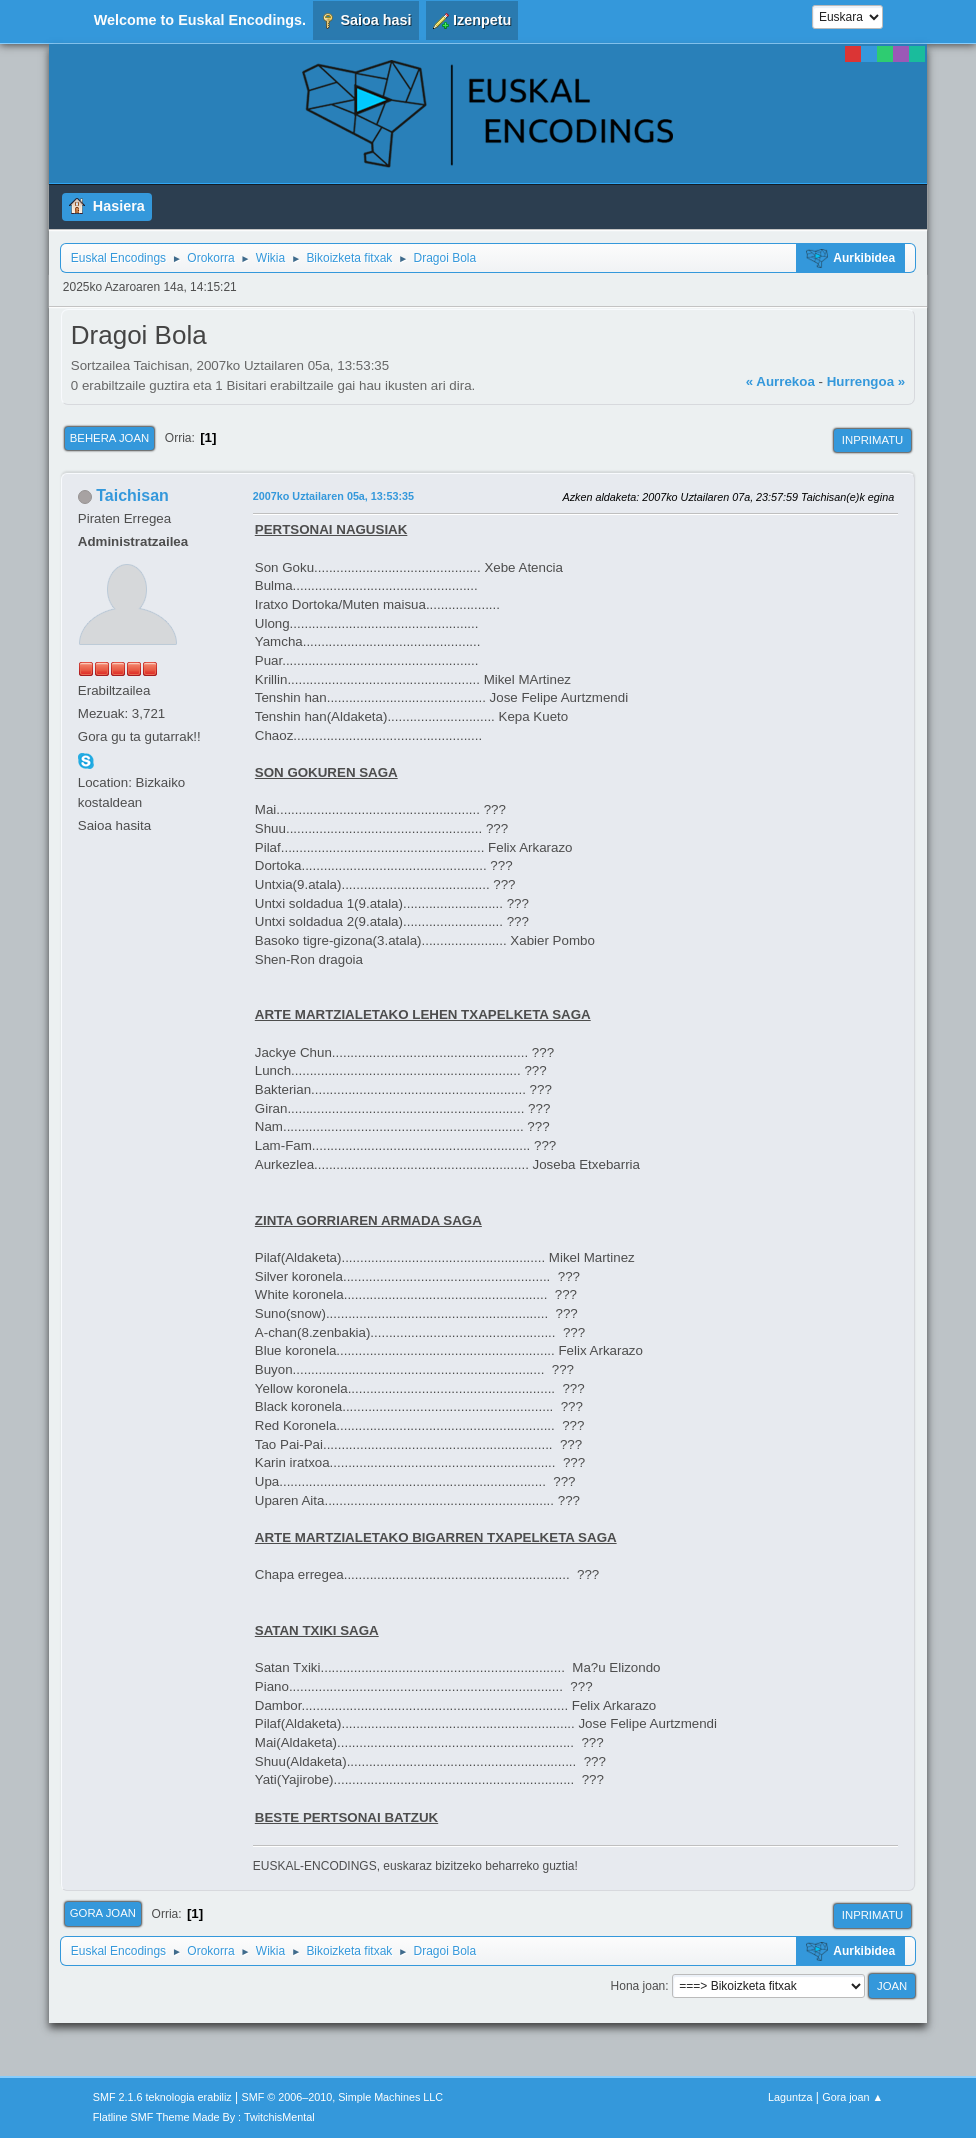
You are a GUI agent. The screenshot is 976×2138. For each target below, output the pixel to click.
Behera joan (109, 438)
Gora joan (103, 1913)
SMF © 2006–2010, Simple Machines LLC (343, 2097)
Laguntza (790, 2097)
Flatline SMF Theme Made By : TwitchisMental (204, 2117)
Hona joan (638, 1986)
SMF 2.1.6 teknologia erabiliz (162, 2097)
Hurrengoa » (866, 381)
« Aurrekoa (780, 381)
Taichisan (132, 495)
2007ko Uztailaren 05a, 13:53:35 (333, 496)
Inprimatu (872, 440)
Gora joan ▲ (852, 2097)
